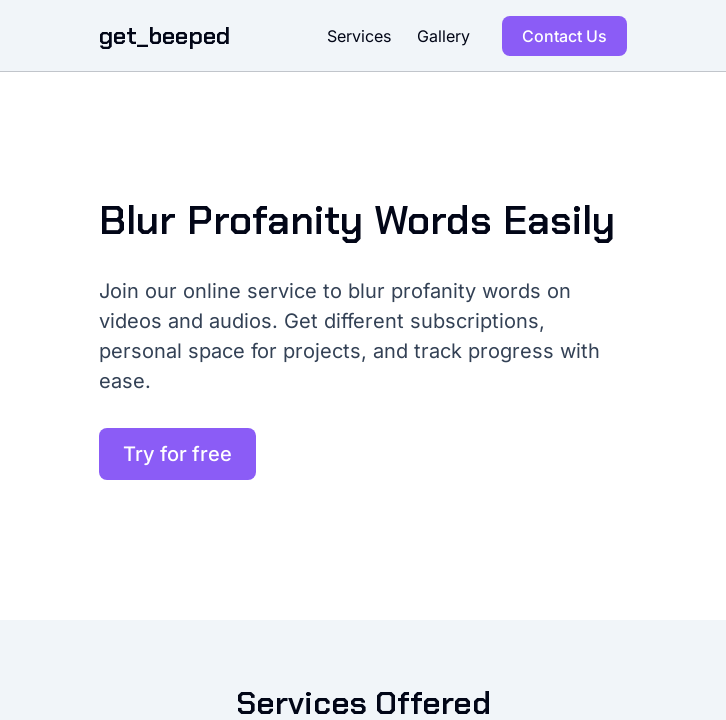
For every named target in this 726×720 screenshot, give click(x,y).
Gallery (443, 36)
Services (359, 36)
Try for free (177, 454)
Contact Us (564, 36)
